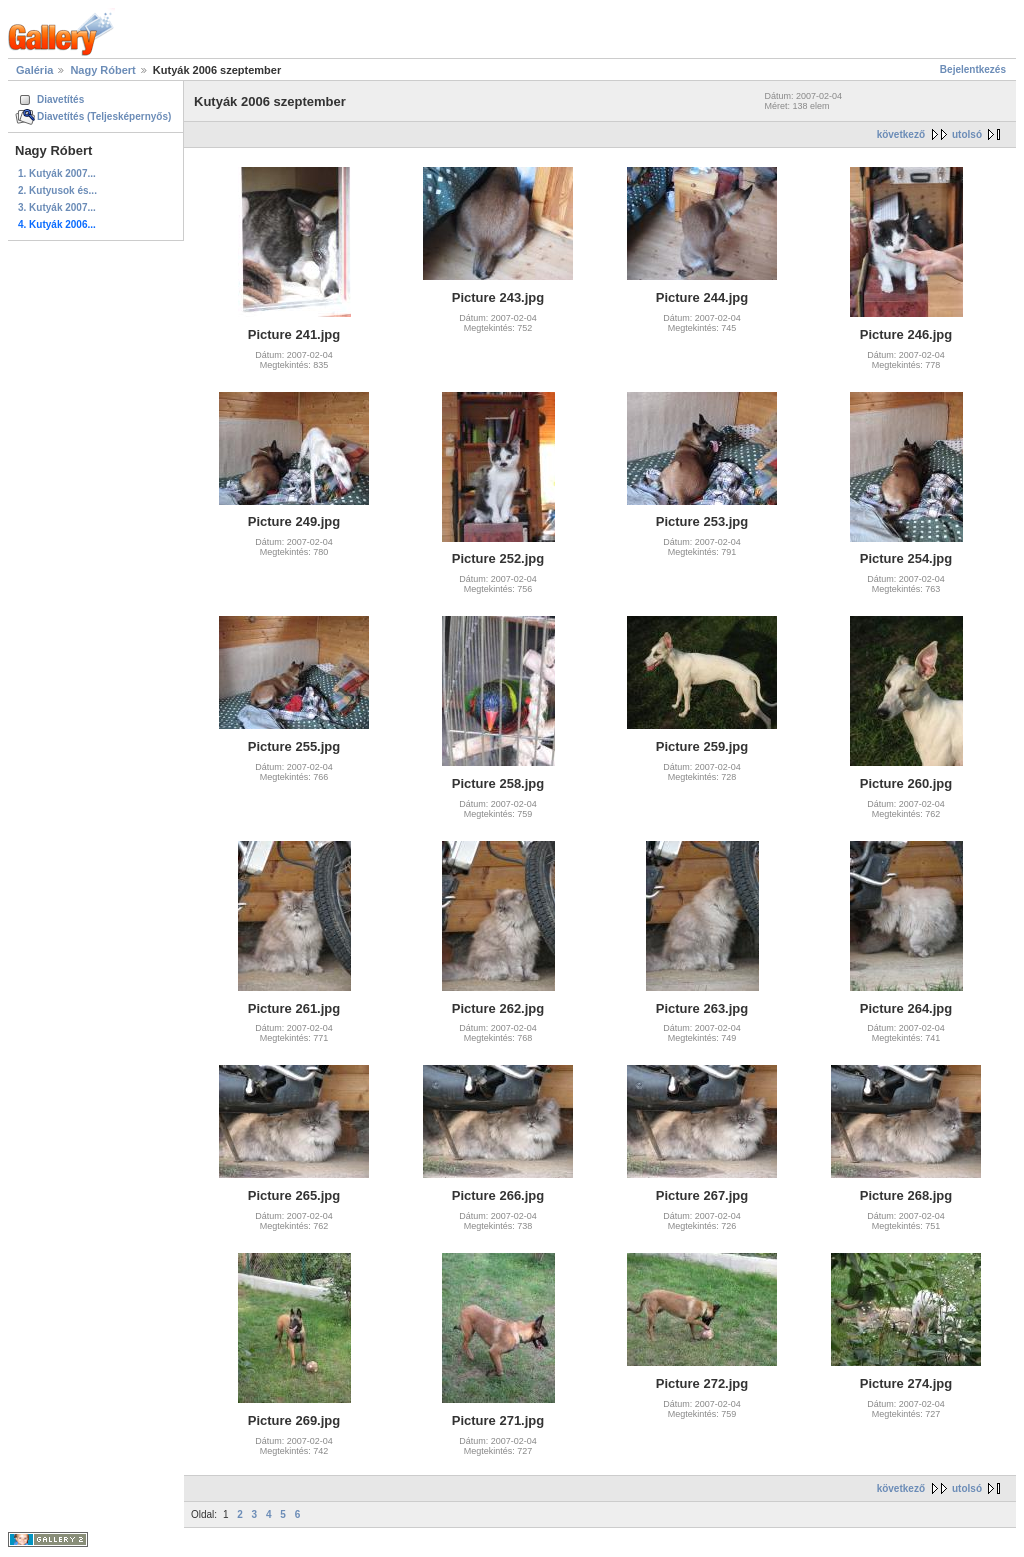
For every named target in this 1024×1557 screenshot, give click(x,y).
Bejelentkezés (973, 69)
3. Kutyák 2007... (57, 207)
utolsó (967, 134)
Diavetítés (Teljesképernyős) (104, 116)
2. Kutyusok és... (57, 190)
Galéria (34, 70)
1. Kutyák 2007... (57, 173)
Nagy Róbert (102, 70)
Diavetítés (60, 99)
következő (901, 134)
